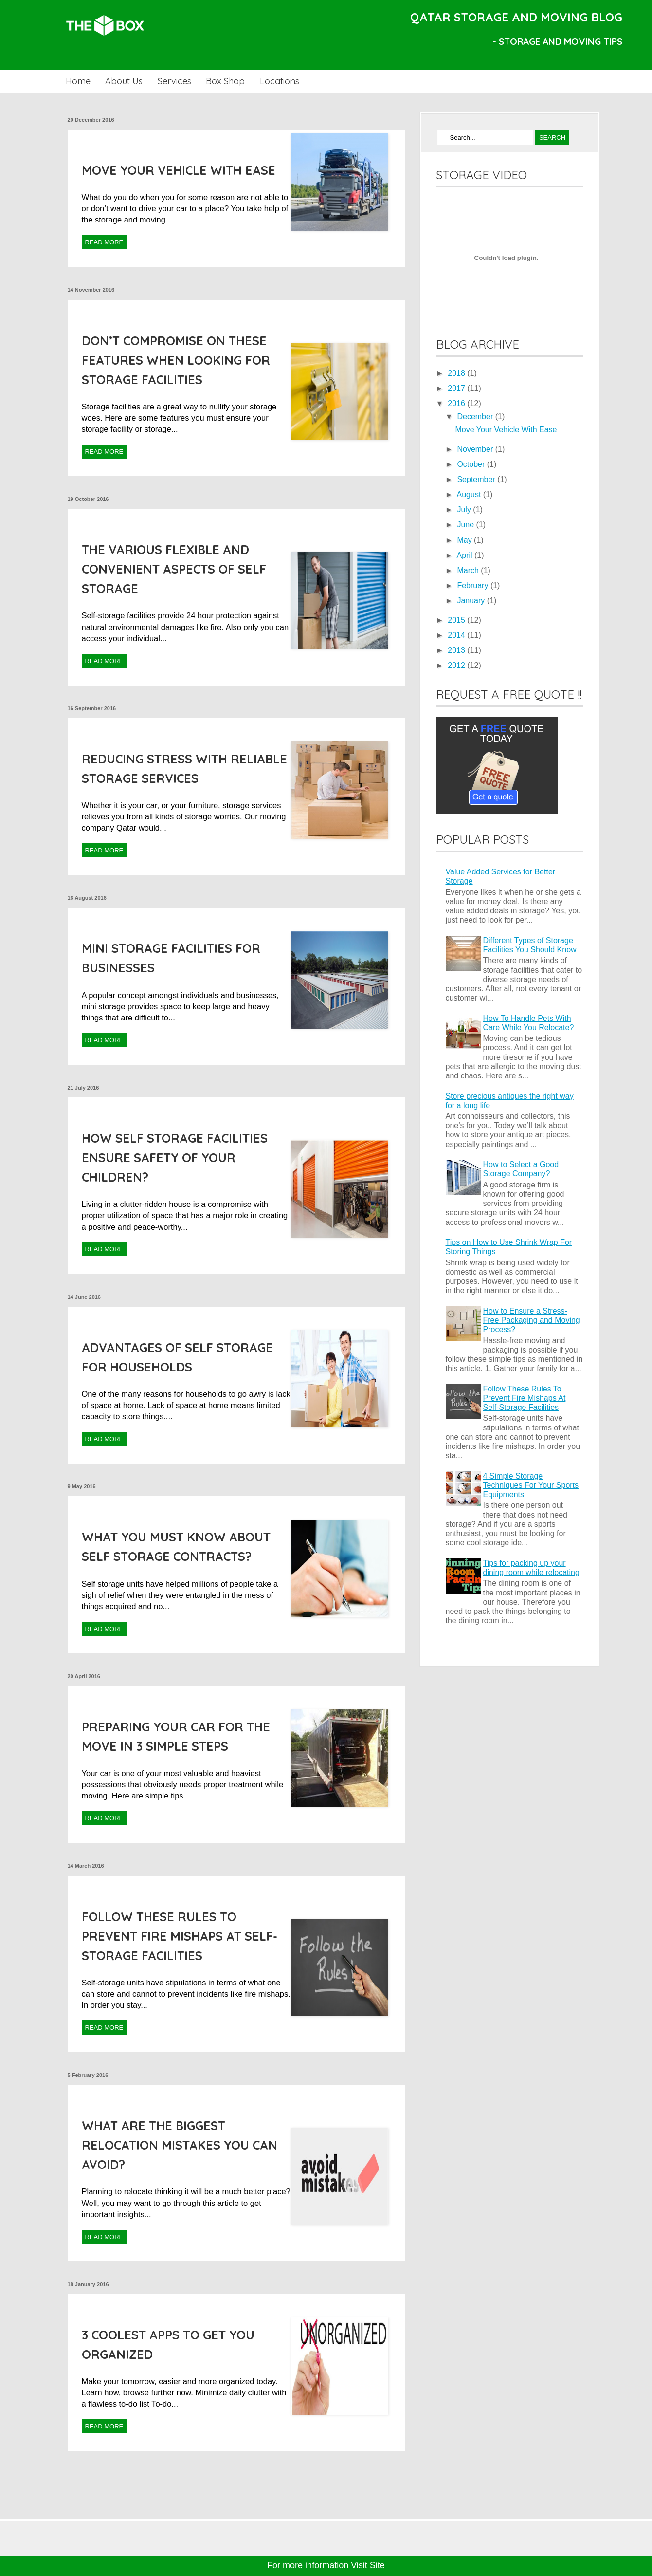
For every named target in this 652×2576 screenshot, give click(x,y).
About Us (124, 81)
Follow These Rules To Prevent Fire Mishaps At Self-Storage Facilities (179, 1936)
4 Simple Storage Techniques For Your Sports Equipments (531, 1485)
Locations (279, 81)
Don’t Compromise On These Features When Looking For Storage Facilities (176, 360)
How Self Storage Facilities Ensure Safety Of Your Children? (175, 1157)
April (465, 555)
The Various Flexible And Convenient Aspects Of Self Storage (174, 569)
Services (174, 81)
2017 (457, 388)
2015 (457, 620)
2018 (457, 373)
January (472, 600)
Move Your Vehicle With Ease (178, 170)
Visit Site (366, 2565)
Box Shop (225, 81)
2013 (457, 650)
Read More (104, 242)
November (476, 449)
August (470, 494)
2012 (457, 665)
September (477, 479)
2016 (457, 403)
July (465, 509)
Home (78, 81)
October (472, 464)
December (476, 416)
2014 (457, 635)
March (469, 570)
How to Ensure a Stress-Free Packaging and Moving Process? (531, 1320)
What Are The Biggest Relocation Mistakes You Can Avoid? (179, 2145)
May (465, 540)
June (466, 524)
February (473, 585)
